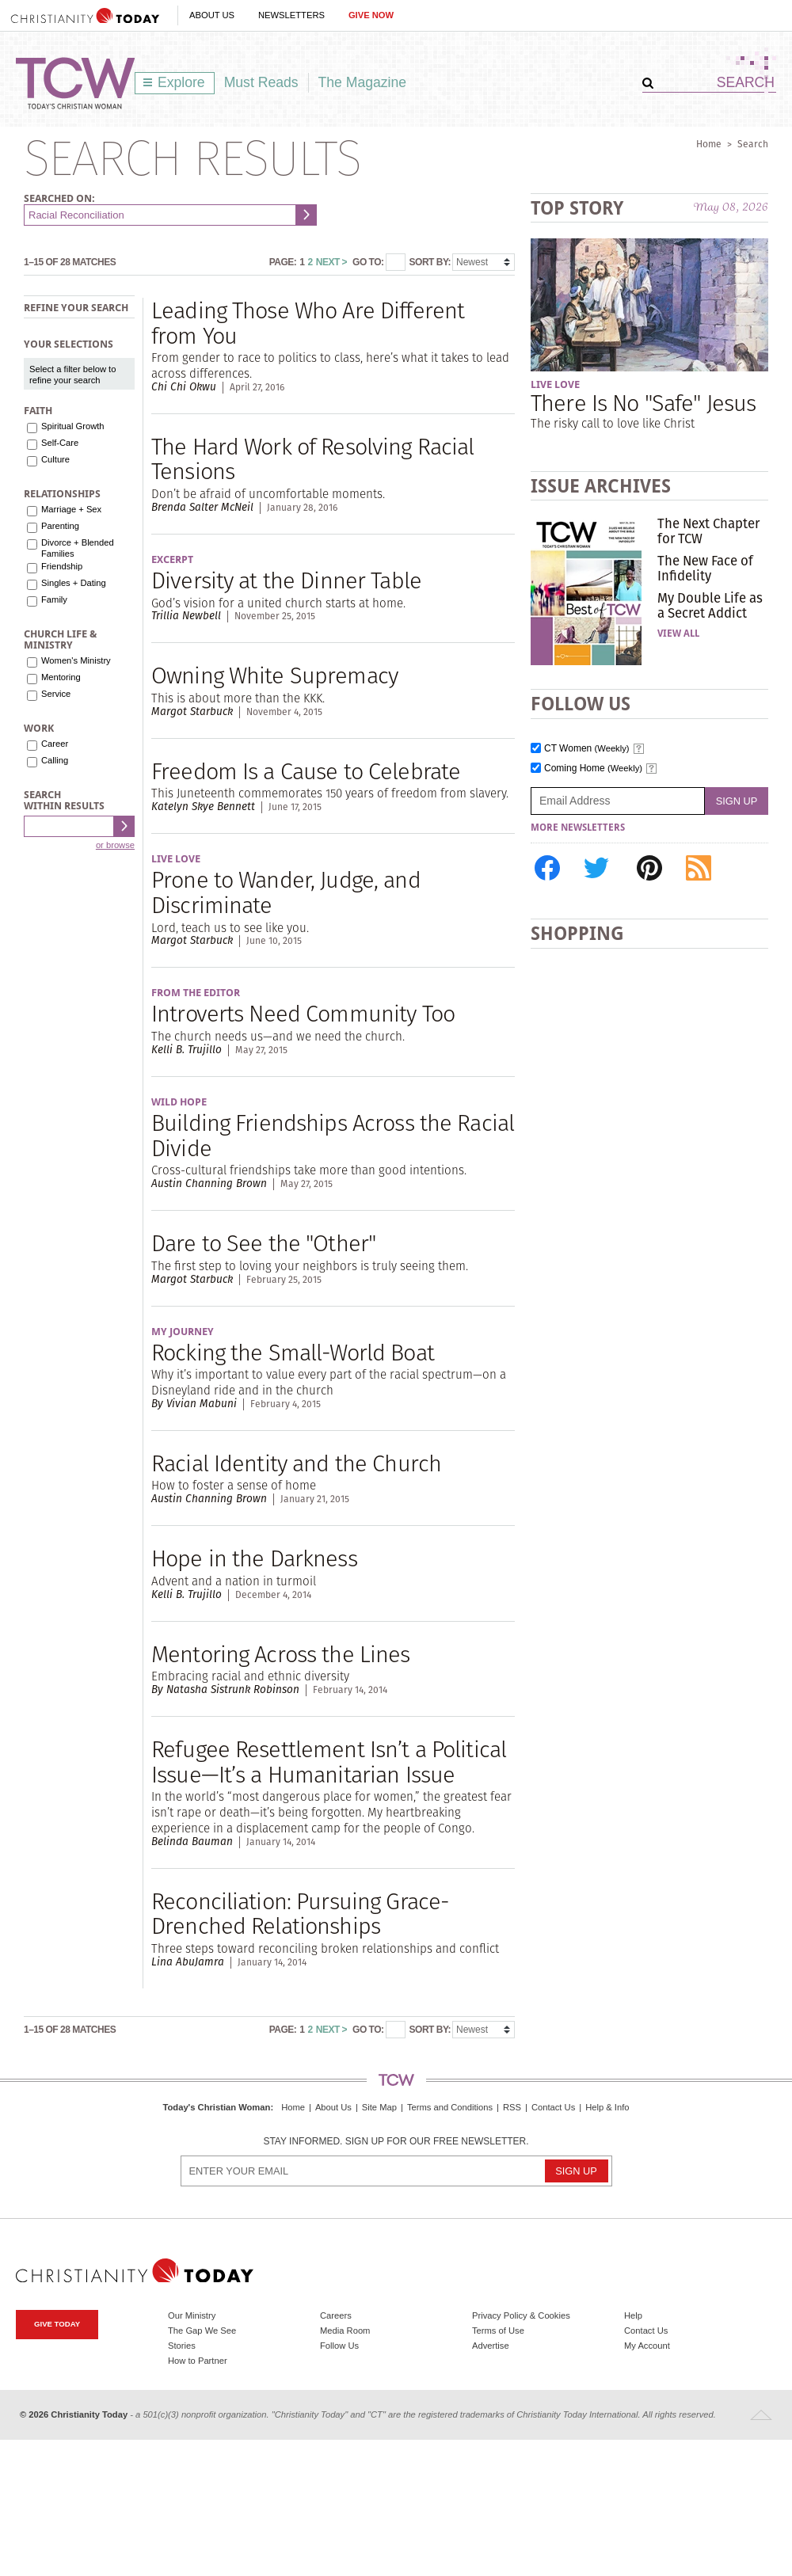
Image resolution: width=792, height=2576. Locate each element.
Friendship (61, 566)
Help (633, 2315)
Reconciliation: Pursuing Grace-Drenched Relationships (300, 1913)
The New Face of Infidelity (705, 567)
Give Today (57, 2323)
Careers (336, 2315)
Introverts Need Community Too (303, 1013)
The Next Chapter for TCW (708, 530)
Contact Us (553, 2107)
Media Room (345, 2330)
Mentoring (61, 677)
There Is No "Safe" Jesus (643, 402)
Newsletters (291, 15)
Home (709, 143)
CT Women (587, 749)
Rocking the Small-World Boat (292, 1352)
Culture (55, 459)
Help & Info (607, 2107)
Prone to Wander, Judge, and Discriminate (286, 892)
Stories (182, 2345)
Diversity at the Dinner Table (286, 580)
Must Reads (261, 82)
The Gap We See (202, 2330)
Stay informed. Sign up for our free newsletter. (395, 2142)
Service (55, 693)
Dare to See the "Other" (263, 1243)
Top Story (577, 208)
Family (54, 599)
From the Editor (195, 993)
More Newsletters (578, 827)
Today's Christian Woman (216, 2107)
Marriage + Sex (71, 509)
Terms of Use (498, 2330)
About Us (211, 15)
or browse (115, 845)
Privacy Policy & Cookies (521, 2315)
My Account (647, 2345)
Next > (331, 262)
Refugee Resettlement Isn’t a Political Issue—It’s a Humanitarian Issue (328, 1761)
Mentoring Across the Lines (280, 1654)
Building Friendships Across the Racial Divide (332, 1135)
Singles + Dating (73, 583)
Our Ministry (191, 2315)
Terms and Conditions (450, 2107)
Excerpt (172, 559)
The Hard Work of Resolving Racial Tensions (312, 459)
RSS (512, 2107)
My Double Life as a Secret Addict (710, 605)
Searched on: (59, 198)
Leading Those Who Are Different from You (307, 323)
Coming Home (593, 768)
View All (678, 633)
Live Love (175, 859)
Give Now (371, 15)
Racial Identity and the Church (296, 1463)
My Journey (182, 1331)
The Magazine (362, 82)
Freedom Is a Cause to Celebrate (305, 771)
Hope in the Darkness (254, 1558)
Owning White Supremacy (274, 675)
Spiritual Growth (73, 426)
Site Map (379, 2107)
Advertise (490, 2345)
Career (54, 743)
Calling (54, 760)
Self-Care (59, 442)
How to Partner (197, 2360)
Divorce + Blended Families (77, 548)
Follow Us (339, 2345)
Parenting (60, 526)
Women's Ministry (76, 660)
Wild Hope (179, 1102)
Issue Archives (601, 486)
